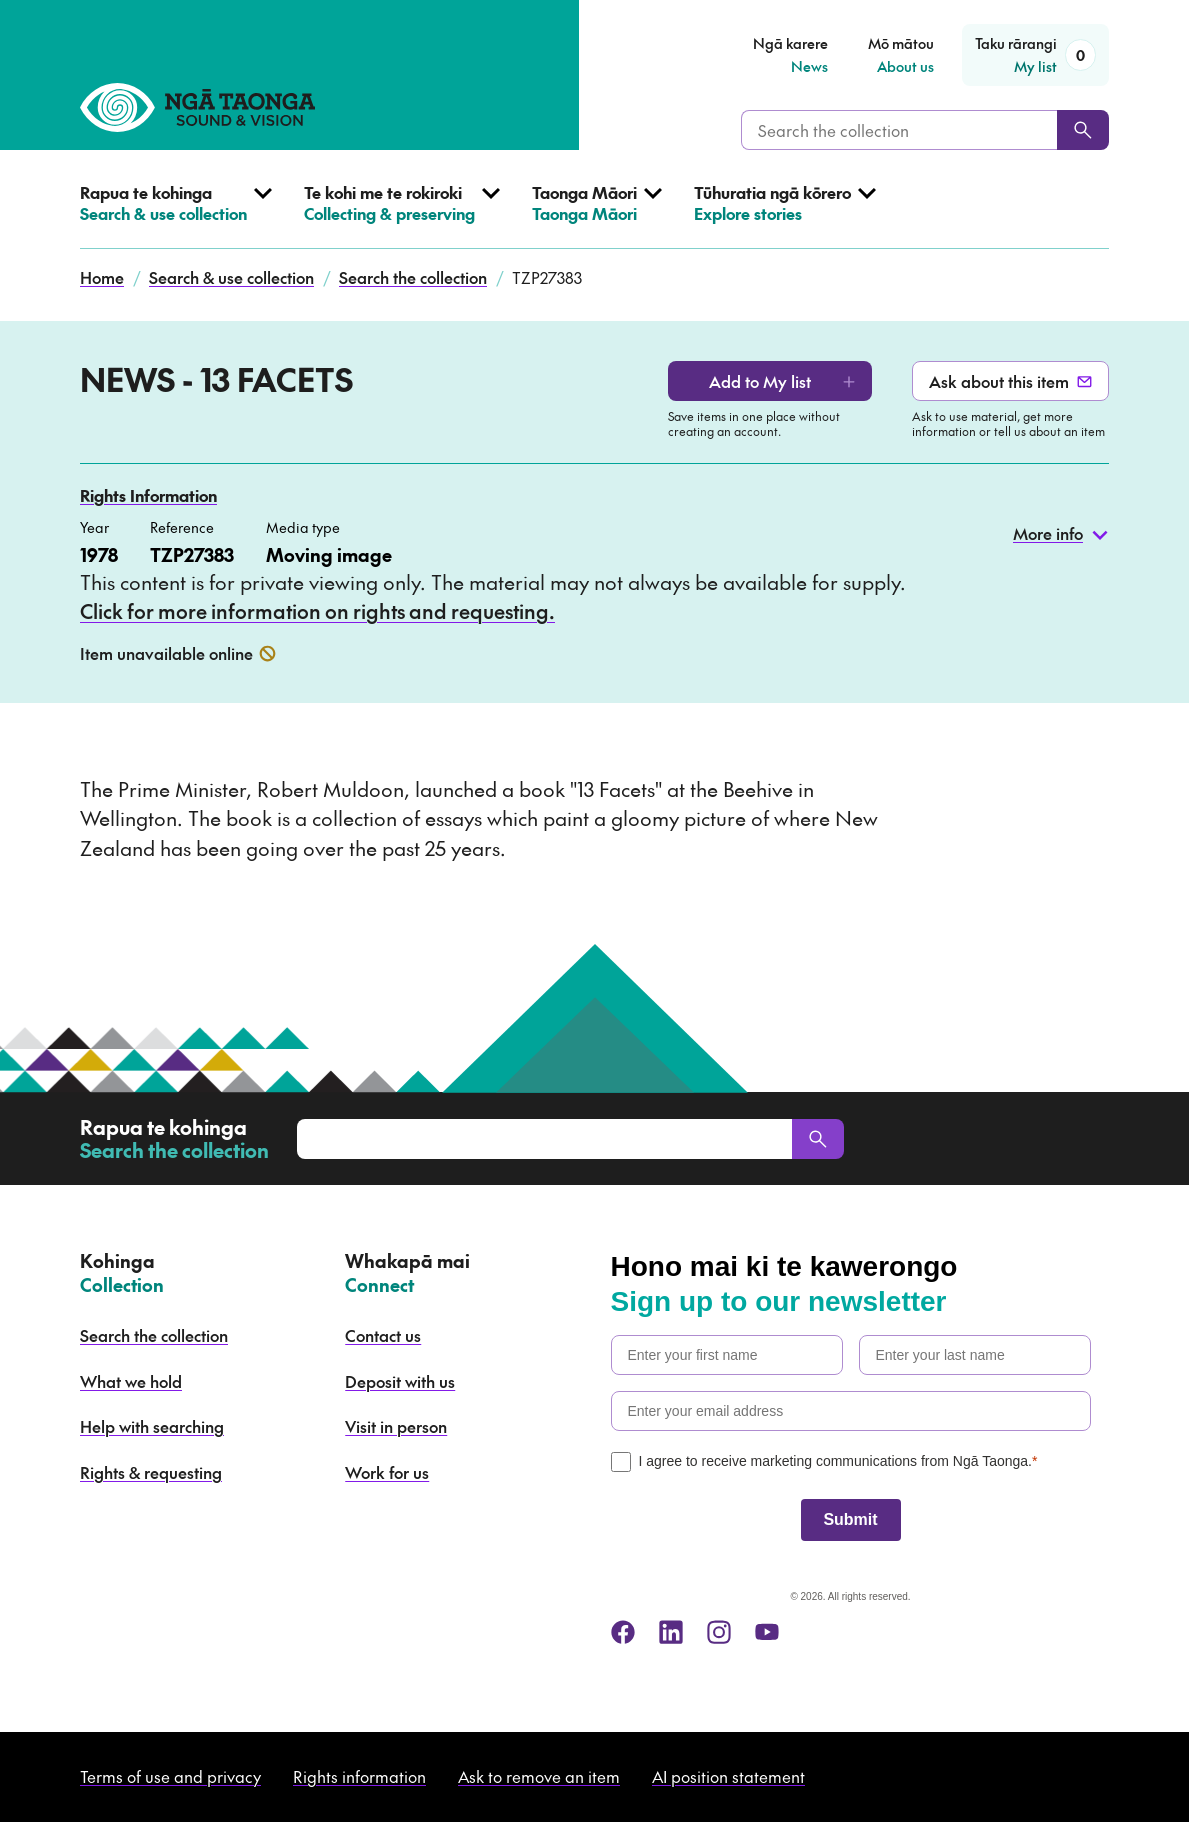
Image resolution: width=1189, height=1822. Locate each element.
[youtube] (767, 1632)
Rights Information (148, 495)
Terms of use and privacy (170, 1776)
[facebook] (623, 1632)
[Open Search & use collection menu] (176, 215)
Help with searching (152, 1426)
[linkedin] (671, 1632)
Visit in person (396, 1426)
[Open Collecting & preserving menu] (402, 215)
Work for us (387, 1472)
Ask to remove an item (539, 1776)
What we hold (131, 1381)
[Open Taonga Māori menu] (597, 215)
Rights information (359, 1776)
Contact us (383, 1335)
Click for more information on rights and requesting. (317, 611)
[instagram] (719, 1632)
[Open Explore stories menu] (785, 215)
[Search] (1083, 130)
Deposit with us (400, 1381)
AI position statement (728, 1776)
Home (102, 277)
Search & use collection (231, 277)
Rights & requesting (151, 1472)
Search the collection (413, 277)
